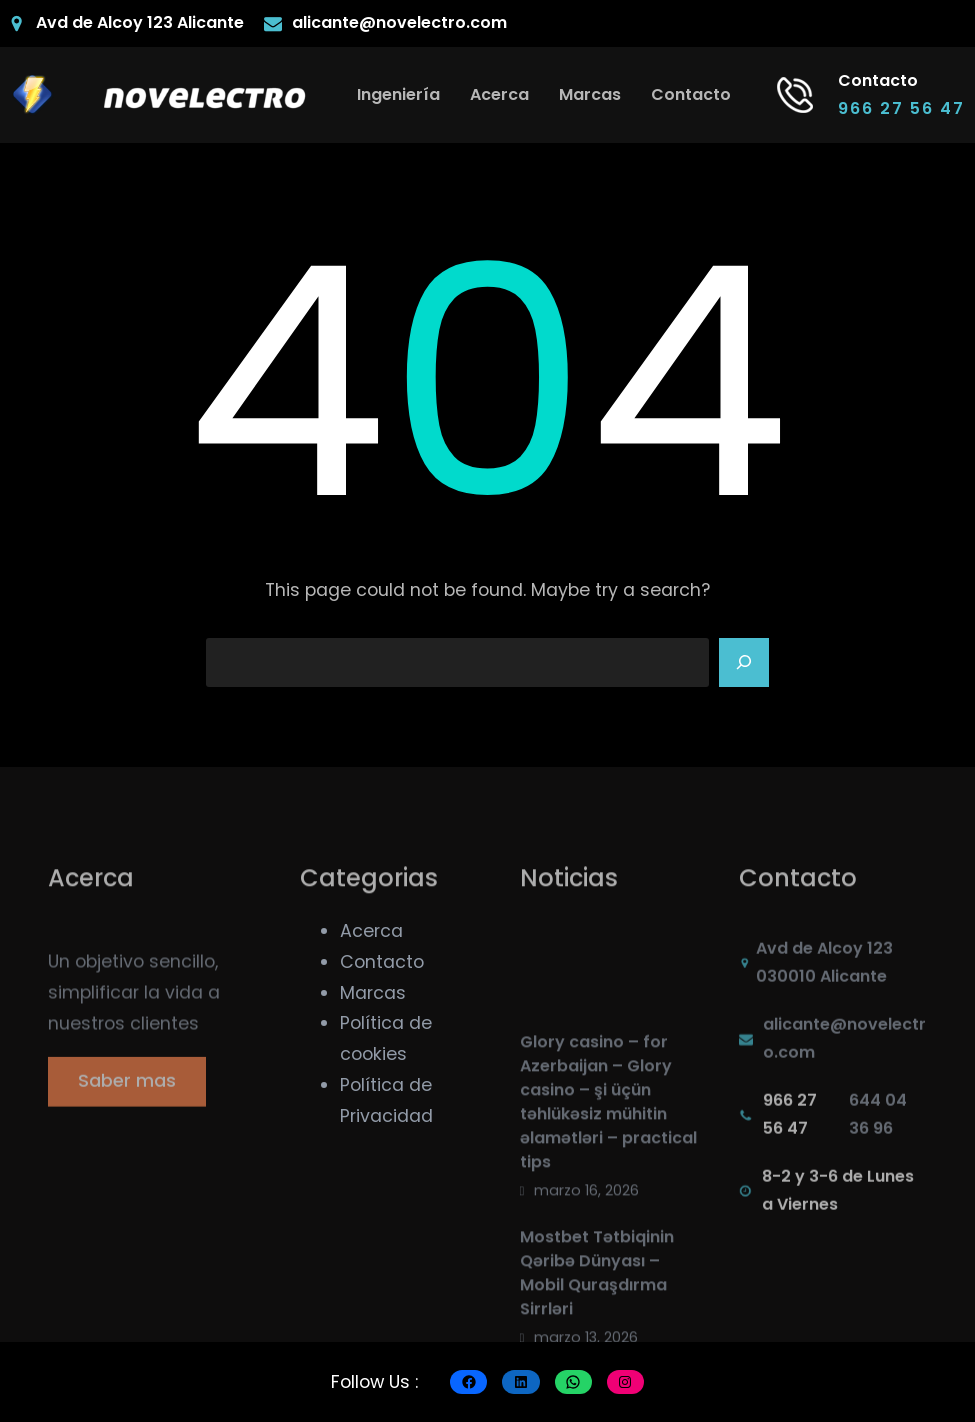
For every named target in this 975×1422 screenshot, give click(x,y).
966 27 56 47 (901, 108)
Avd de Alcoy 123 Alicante (140, 22)
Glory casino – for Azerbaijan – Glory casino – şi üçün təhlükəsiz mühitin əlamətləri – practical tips (608, 1185)
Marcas (373, 993)
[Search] (744, 663)
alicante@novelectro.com (399, 22)
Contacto (382, 962)
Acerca (371, 931)
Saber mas (127, 1094)
